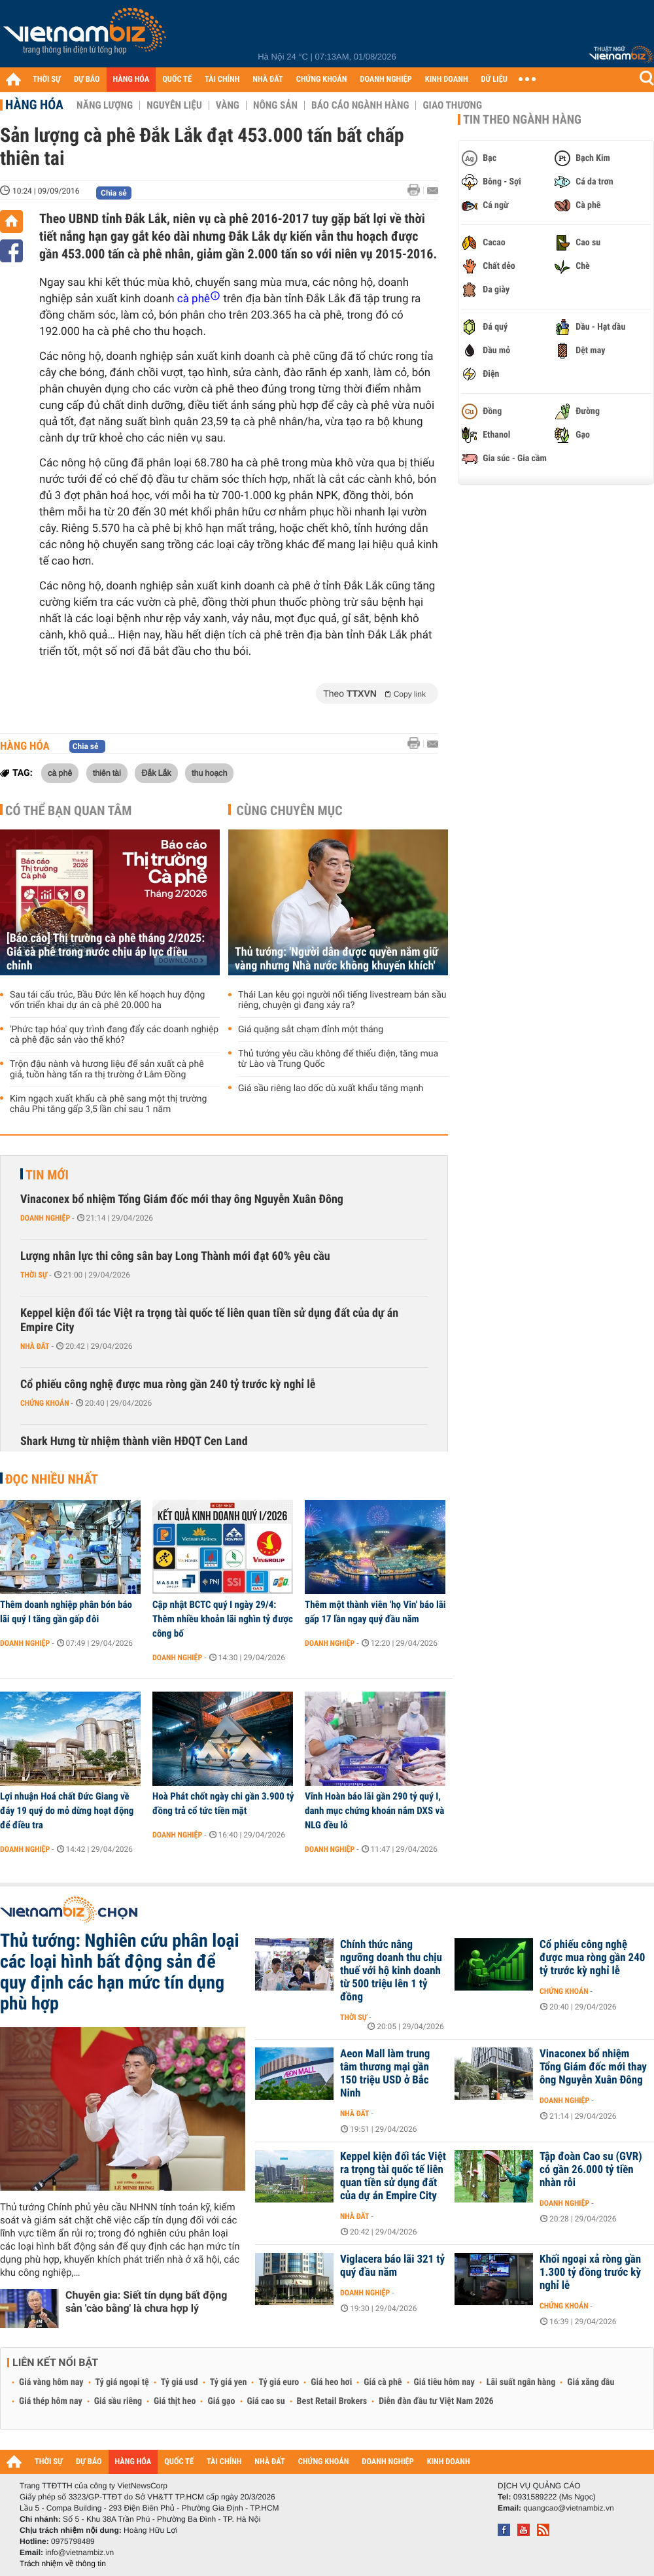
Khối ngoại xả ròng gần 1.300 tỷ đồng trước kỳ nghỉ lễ (590, 2272)
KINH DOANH (446, 79)
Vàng (227, 105)
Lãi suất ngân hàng (521, 2382)
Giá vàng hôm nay (51, 2382)
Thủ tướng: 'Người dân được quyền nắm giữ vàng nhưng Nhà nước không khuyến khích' (336, 959)
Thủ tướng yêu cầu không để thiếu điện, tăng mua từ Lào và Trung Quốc (338, 1059)
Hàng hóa (34, 105)
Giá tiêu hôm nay (444, 2382)
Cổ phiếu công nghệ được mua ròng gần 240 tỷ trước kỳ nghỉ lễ (167, 1384)
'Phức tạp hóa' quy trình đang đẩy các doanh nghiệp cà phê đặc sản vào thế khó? (114, 1034)
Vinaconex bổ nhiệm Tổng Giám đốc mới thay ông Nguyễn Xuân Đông (181, 1199)
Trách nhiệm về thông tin (63, 2563)
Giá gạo (221, 2401)
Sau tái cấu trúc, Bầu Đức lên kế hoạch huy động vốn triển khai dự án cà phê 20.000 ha (107, 1000)
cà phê (60, 772)
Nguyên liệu (174, 105)
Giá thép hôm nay (50, 2401)
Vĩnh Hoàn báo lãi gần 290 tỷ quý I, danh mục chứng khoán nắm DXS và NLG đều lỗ (374, 1810)
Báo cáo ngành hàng (360, 105)
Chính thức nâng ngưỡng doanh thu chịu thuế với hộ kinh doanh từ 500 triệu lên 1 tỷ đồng (391, 1971)
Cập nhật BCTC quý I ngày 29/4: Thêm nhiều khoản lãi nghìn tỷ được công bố (222, 1619)
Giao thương (452, 105)
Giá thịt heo (175, 2401)
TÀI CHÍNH (222, 79)
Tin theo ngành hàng (522, 120)
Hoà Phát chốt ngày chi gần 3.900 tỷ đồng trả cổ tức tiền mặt (223, 1803)
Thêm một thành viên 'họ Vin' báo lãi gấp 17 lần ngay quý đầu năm (375, 1612)
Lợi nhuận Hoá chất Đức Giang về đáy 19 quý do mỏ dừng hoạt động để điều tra (66, 1810)
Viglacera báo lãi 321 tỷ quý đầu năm (392, 2266)
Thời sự (33, 1274)
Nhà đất (35, 1346)
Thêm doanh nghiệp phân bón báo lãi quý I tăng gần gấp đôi (66, 1612)
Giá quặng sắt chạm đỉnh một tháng (310, 1029)
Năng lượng (105, 105)
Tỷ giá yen (228, 2382)
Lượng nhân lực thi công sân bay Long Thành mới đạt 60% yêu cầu (175, 1256)
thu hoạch (209, 772)
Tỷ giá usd (179, 2382)
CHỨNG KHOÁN (321, 79)
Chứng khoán (44, 1403)
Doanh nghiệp (45, 1218)
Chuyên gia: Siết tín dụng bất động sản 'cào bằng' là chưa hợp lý (146, 2301)
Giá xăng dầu (590, 2382)
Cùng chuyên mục (290, 810)
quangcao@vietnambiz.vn (568, 2508)
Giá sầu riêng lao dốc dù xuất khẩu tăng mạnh (330, 1088)
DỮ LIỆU (494, 79)
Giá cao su (266, 2401)
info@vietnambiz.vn (79, 2552)
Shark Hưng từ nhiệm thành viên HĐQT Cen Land (134, 1441)
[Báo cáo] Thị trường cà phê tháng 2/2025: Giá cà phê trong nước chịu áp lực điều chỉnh (106, 952)
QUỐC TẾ (177, 79)
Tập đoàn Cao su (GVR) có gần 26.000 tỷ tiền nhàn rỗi (591, 2169)
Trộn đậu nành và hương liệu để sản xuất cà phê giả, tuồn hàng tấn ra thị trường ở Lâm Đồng (107, 1069)
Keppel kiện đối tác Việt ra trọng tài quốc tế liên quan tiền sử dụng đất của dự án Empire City (209, 1320)
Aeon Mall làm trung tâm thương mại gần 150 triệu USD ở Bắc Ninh (385, 2073)
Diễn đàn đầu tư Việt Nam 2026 (436, 2401)
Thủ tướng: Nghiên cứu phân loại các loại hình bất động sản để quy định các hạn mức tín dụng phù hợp (119, 1972)
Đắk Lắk (156, 772)
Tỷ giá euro (278, 2382)
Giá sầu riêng (118, 2401)
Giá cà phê (383, 2382)
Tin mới (47, 1175)
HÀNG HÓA (131, 79)
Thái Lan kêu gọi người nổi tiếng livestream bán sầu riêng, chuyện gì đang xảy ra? (342, 1000)
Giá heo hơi (331, 2382)
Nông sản (275, 105)
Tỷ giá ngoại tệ (122, 2382)
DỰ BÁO (87, 79)
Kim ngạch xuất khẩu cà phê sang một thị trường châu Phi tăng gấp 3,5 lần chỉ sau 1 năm (108, 1104)
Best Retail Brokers (332, 2401)
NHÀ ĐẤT (267, 79)
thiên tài (107, 772)
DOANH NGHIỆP (385, 79)
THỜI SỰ (47, 79)
